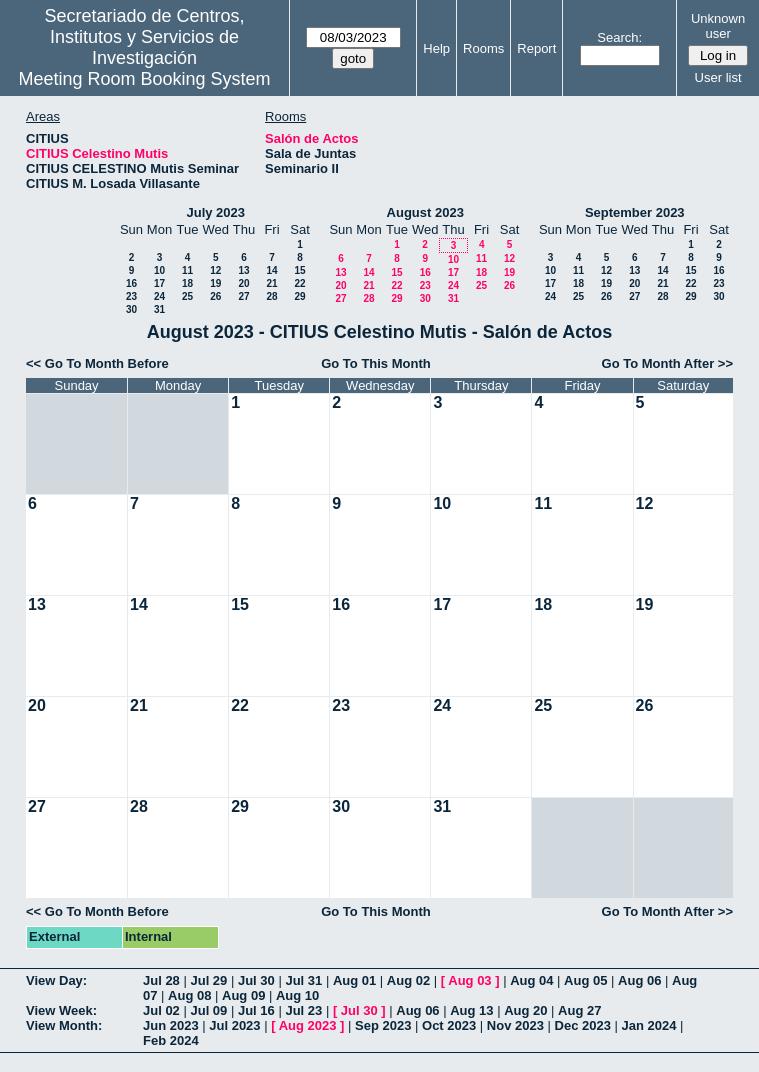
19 (215, 283)
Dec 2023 (583, 1025)
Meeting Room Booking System (144, 79)
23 (131, 296)
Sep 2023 (383, 1025)
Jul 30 (256, 980)
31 (159, 309)
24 (159, 296)
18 (187, 283)
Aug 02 (408, 980)
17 (159, 283)
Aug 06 (639, 980)
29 (299, 296)
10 (159, 270)
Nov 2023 (515, 1025)
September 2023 (635, 212)
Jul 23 (303, 1010)
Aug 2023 (308, 1025)
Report (536, 48)
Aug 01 (354, 980)
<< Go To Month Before (97, 363)
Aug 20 (525, 1010)
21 (271, 283)
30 (131, 309)
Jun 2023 (171, 1025)
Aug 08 (189, 995)
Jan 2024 (649, 1025)
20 (243, 283)
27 (243, 296)
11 (187, 270)
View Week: (61, 1010)
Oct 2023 (449, 1025)
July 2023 (215, 212)
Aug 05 (585, 980)
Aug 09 (243, 995)
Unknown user (718, 26)
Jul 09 (208, 1010)
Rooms (483, 48)
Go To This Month (376, 363)
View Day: (56, 980)
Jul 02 (161, 1010)
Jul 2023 (234, 1025)
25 (187, 296)
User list (718, 77)
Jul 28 (161, 980)
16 (131, 283)
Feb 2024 (171, 1040)
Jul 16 (256, 1010)
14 (271, 270)
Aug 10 (297, 995)
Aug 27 (579, 1010)
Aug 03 (469, 980)
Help (436, 48)
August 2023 (425, 212)
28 (271, 296)
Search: (619, 37)
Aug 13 (471, 1010)
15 (299, 270)
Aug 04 (531, 980)
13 (243, 270)
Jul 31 (303, 980)
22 (299, 283)
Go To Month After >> (667, 363)
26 (215, 296)
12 (215, 270)
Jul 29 (208, 980)
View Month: (64, 1025)
